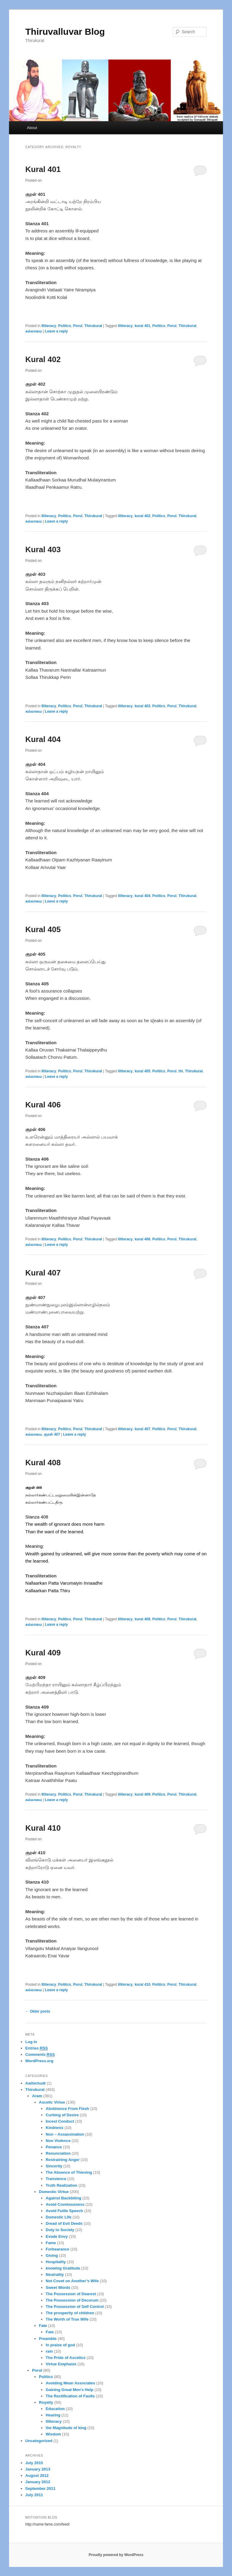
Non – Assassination (65, 2134)
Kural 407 (43, 1272)
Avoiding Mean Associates (70, 2383)
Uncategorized (39, 2440)
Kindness (54, 2127)
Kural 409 (43, 1652)
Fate (43, 2325)
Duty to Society (60, 2230)
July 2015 (34, 2463)
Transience (56, 2178)
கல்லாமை (33, 331)
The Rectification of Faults (70, 2396)
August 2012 (37, 2475)
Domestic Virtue (54, 2191)
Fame (51, 2243)
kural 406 (142, 1239)
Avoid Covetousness (65, 2204)
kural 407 (142, 1429)
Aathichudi (35, 2083)
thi (181, 1071)
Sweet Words (58, 2287)
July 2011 (34, 2495)
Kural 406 (43, 1104)
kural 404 (142, 896)
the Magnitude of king (66, 2427)
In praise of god (60, 2345)
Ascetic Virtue (52, 2102)
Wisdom (53, 2434)
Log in (31, 2042)
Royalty (46, 2402)
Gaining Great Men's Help (69, 2389)
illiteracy (125, 326)
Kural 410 (43, 1827)
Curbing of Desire (62, 2115)
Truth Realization (61, 2185)
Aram (37, 2096)
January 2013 (37, 2469)
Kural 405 (43, 929)
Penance (54, 2147)
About (32, 127)
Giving (52, 2255)
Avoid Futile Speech (64, 2210)
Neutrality (55, 2274)
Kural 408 (43, 1462)
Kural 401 (43, 169)
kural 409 (142, 1794)
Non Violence (58, 2140)
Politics (64, 326)
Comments (40, 2054)
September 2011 (40, 2488)
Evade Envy (57, 2236)
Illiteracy (48, 326)
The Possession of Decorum (72, 2300)
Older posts (37, 2011)
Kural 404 (43, 739)
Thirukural (93, 326)
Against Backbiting (63, 2198)
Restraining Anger (62, 2159)
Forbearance (57, 2249)
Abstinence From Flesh (67, 2108)
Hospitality (56, 2262)
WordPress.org (39, 2061)
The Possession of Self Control (75, 2306)
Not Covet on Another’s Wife (72, 2281)
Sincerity (54, 2166)
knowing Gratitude (63, 2268)
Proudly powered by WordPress (116, 2555)
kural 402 (142, 516)
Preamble (48, 2338)
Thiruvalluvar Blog (65, 32)
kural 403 (142, 706)
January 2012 (37, 2482)
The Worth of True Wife (67, 2319)
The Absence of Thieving (69, 2172)
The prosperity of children (70, 2313)
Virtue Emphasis (61, 2364)
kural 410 (142, 1984)
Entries (36, 2048)
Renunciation (58, 2153)
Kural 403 (43, 549)
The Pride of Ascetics (65, 2357)
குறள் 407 (52, 1434)
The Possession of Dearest (71, 2294)
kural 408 (142, 1619)
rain (49, 2351)
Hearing (53, 2415)
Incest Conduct (60, 2121)
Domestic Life (58, 2217)
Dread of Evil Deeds (64, 2223)
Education (55, 2408)
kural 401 (142, 326)
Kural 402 (43, 359)
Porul (77, 326)
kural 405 (142, 1071)
